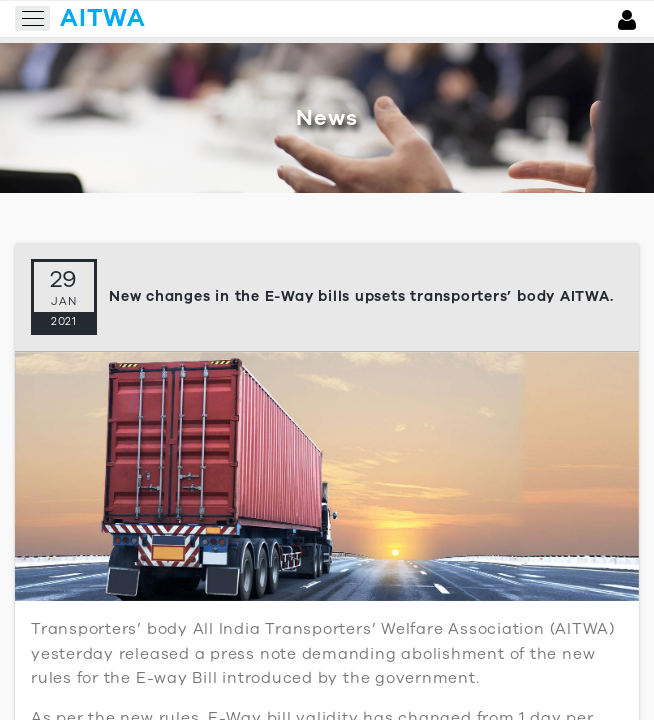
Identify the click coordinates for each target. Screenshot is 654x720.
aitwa (103, 18)
